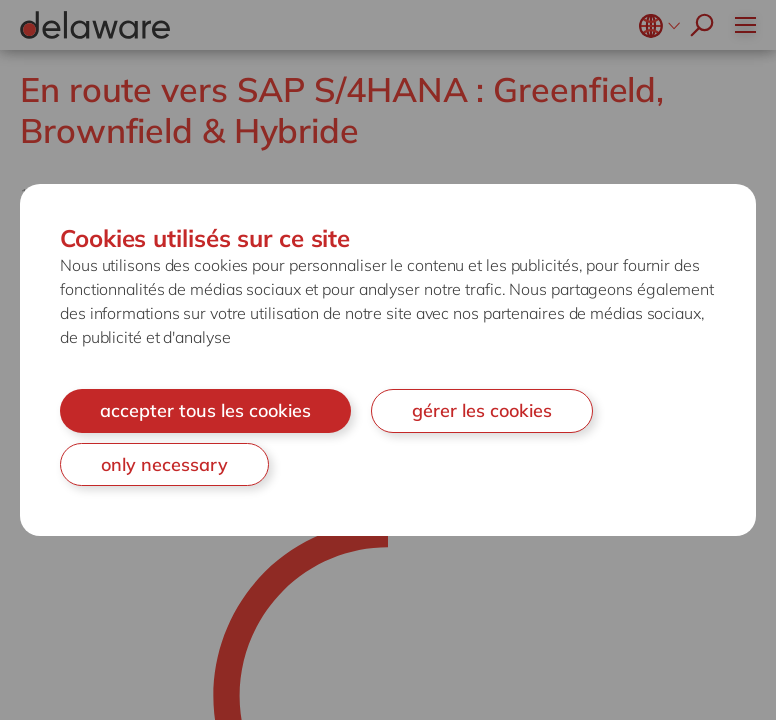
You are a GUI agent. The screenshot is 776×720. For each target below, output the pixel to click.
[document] (388, 360)
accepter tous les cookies (205, 410)
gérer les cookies (482, 410)
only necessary (164, 464)
